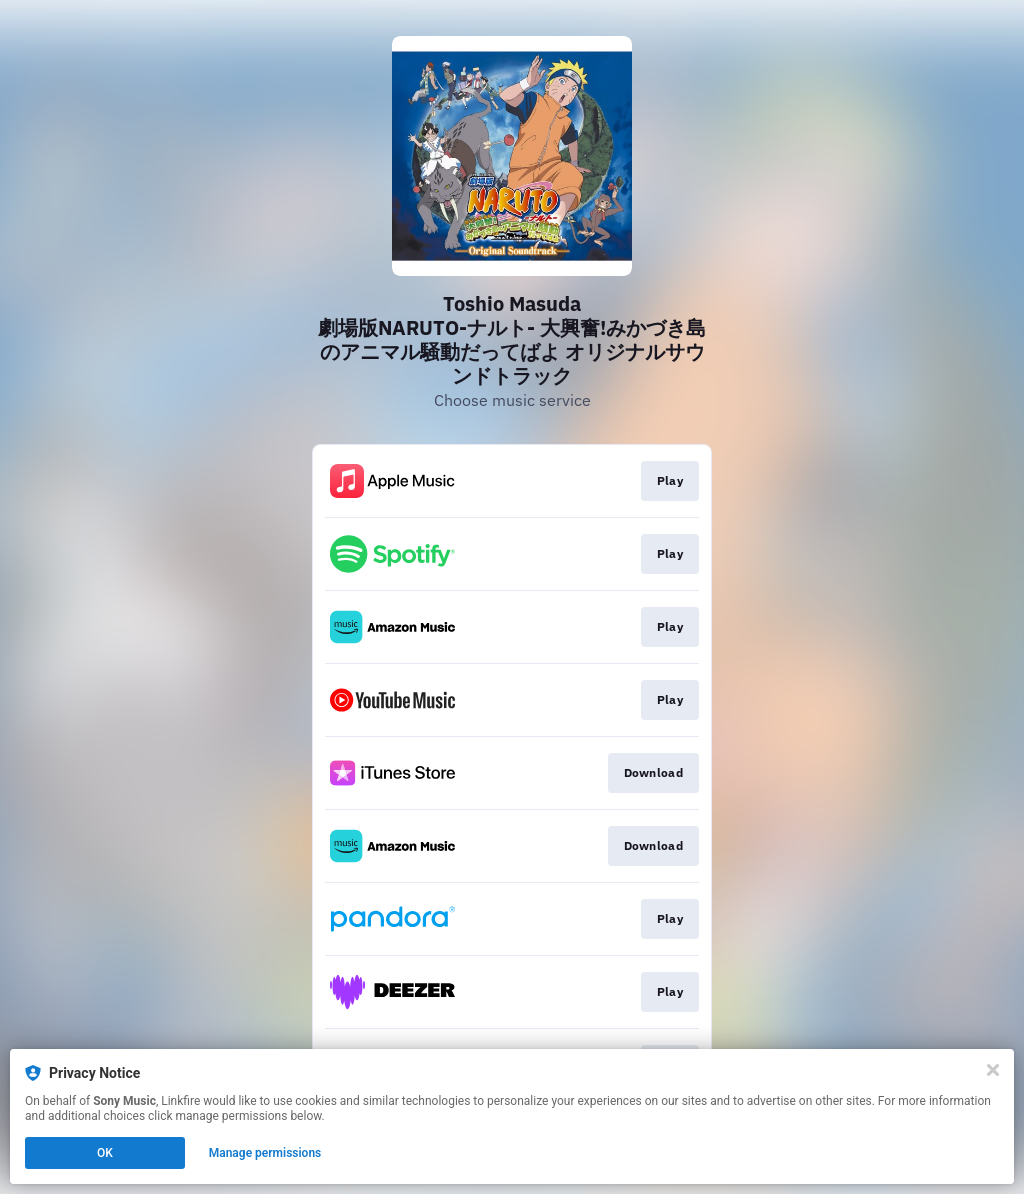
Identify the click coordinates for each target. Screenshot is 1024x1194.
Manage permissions (265, 1153)
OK (105, 1153)
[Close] (993, 1070)
